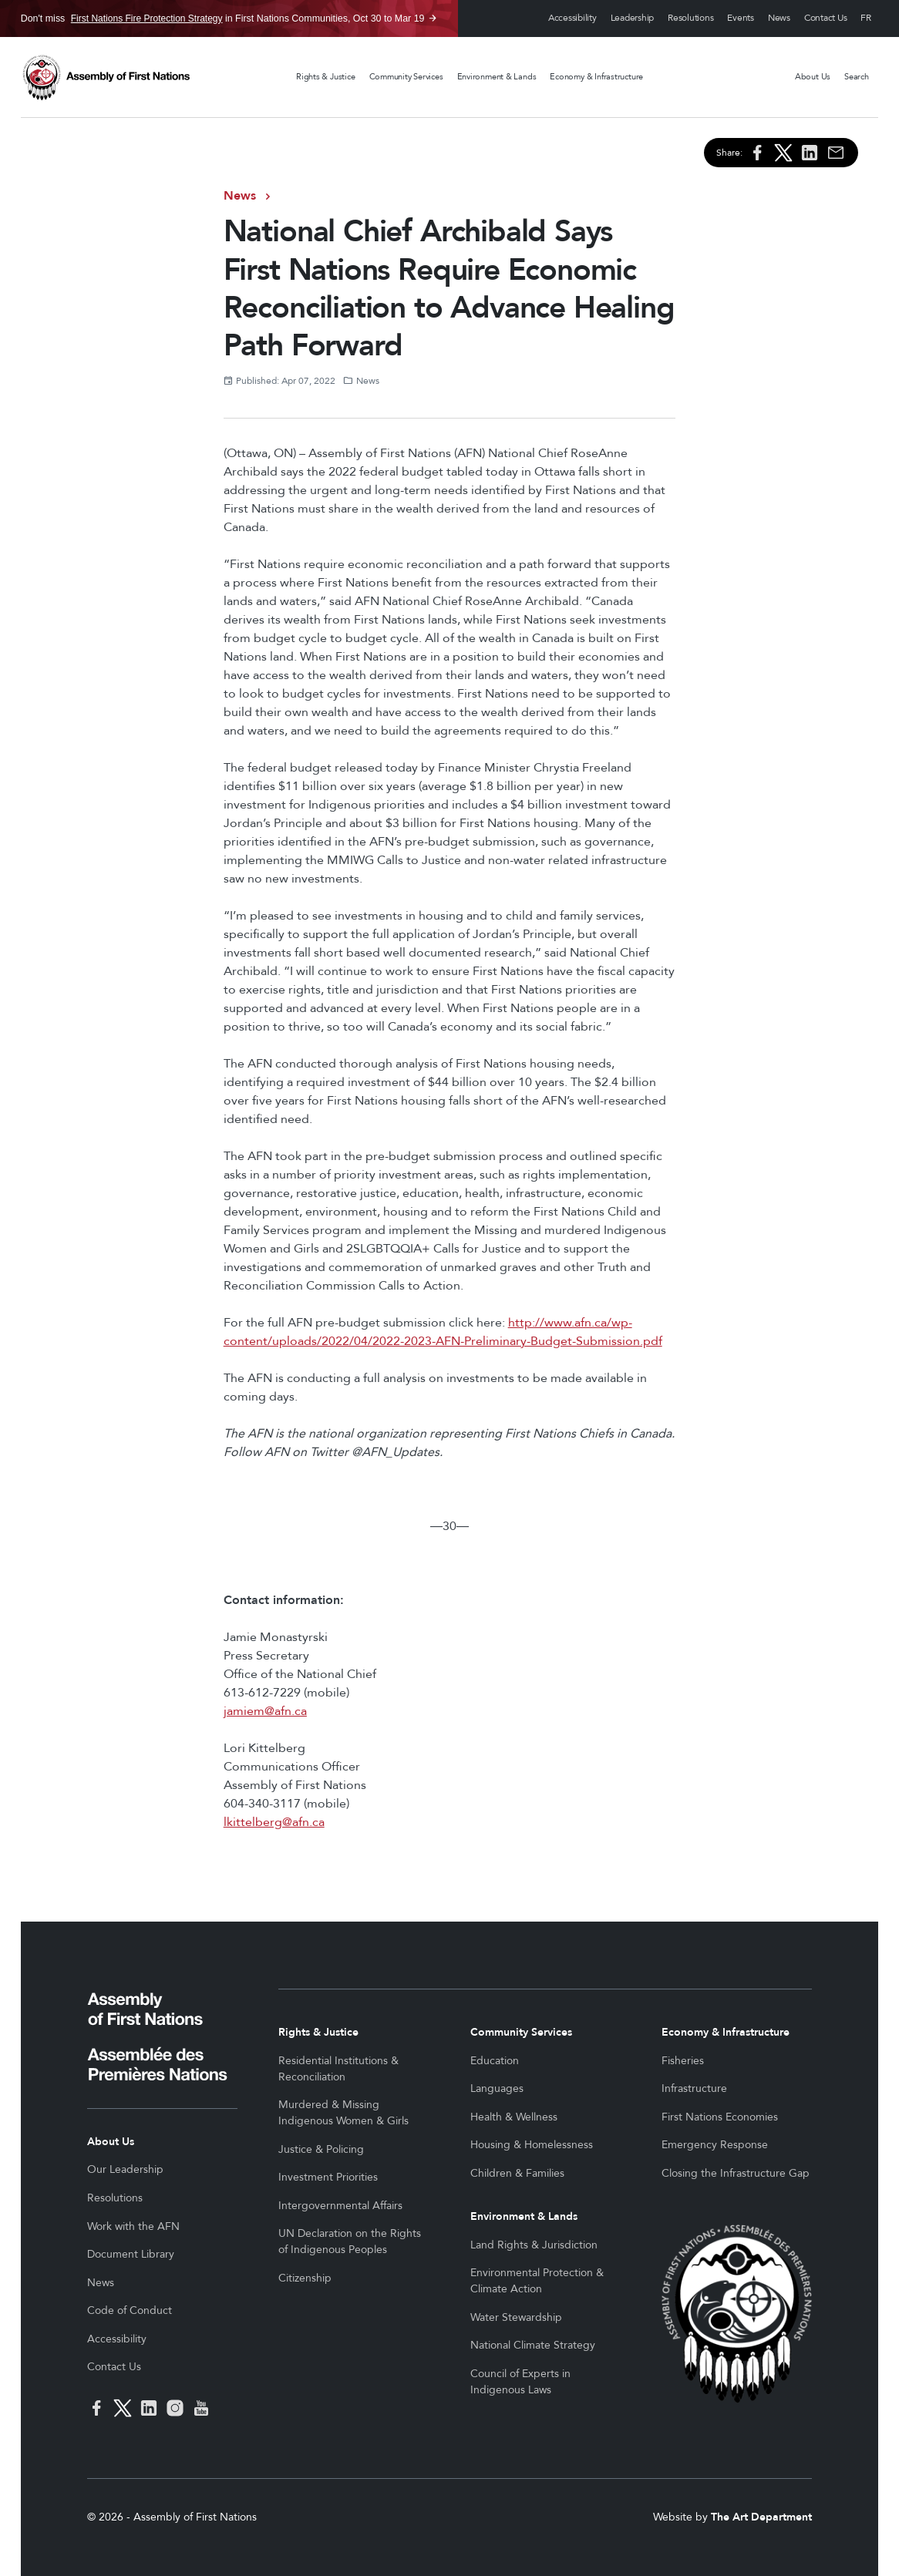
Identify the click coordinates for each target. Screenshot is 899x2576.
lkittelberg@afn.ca (274, 1822)
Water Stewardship (516, 2317)
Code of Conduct (129, 2310)
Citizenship (305, 2278)
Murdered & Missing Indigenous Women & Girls (343, 2112)
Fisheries (683, 2060)
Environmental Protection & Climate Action (537, 2280)
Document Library (130, 2254)
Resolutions (690, 18)
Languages (497, 2088)
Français (866, 18)
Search (856, 76)
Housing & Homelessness (531, 2144)
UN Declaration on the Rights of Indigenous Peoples (349, 2241)
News (779, 18)
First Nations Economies (720, 2117)
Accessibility (572, 18)
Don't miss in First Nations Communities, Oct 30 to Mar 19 (223, 18)
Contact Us (825, 18)
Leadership (633, 18)
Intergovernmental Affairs (340, 2205)
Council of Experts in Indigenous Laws (520, 2381)
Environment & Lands (497, 76)
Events (740, 18)
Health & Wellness (513, 2117)
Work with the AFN (133, 2226)
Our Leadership (125, 2169)
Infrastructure (694, 2088)
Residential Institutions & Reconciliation (338, 2068)
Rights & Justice (325, 76)
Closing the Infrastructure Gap (736, 2173)
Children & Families (517, 2173)
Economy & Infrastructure (596, 76)
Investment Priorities (328, 2177)
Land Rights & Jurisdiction (534, 2245)
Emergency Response (715, 2144)
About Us (812, 76)
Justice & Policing (321, 2149)
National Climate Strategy (532, 2345)
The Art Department (761, 2517)
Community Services (406, 76)
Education (494, 2060)
